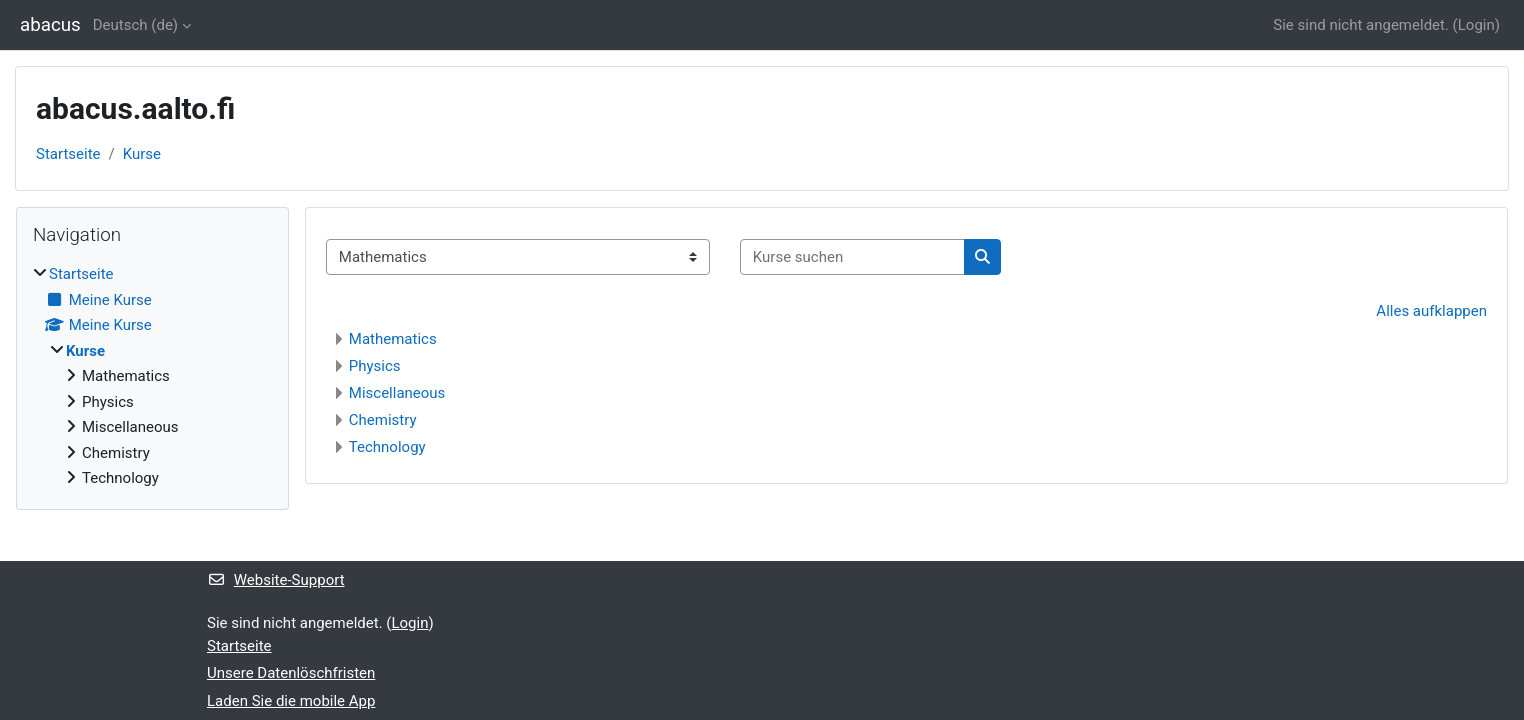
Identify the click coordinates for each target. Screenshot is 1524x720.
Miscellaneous (397, 393)
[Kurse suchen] (852, 257)
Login (1476, 25)
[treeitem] (152, 376)
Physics (375, 366)
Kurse (142, 154)
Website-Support (276, 580)
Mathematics (393, 339)
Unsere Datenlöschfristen (291, 673)
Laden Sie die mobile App (291, 701)
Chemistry (383, 420)
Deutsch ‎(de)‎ (135, 25)
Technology (387, 447)
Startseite (68, 154)
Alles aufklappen (1431, 311)
